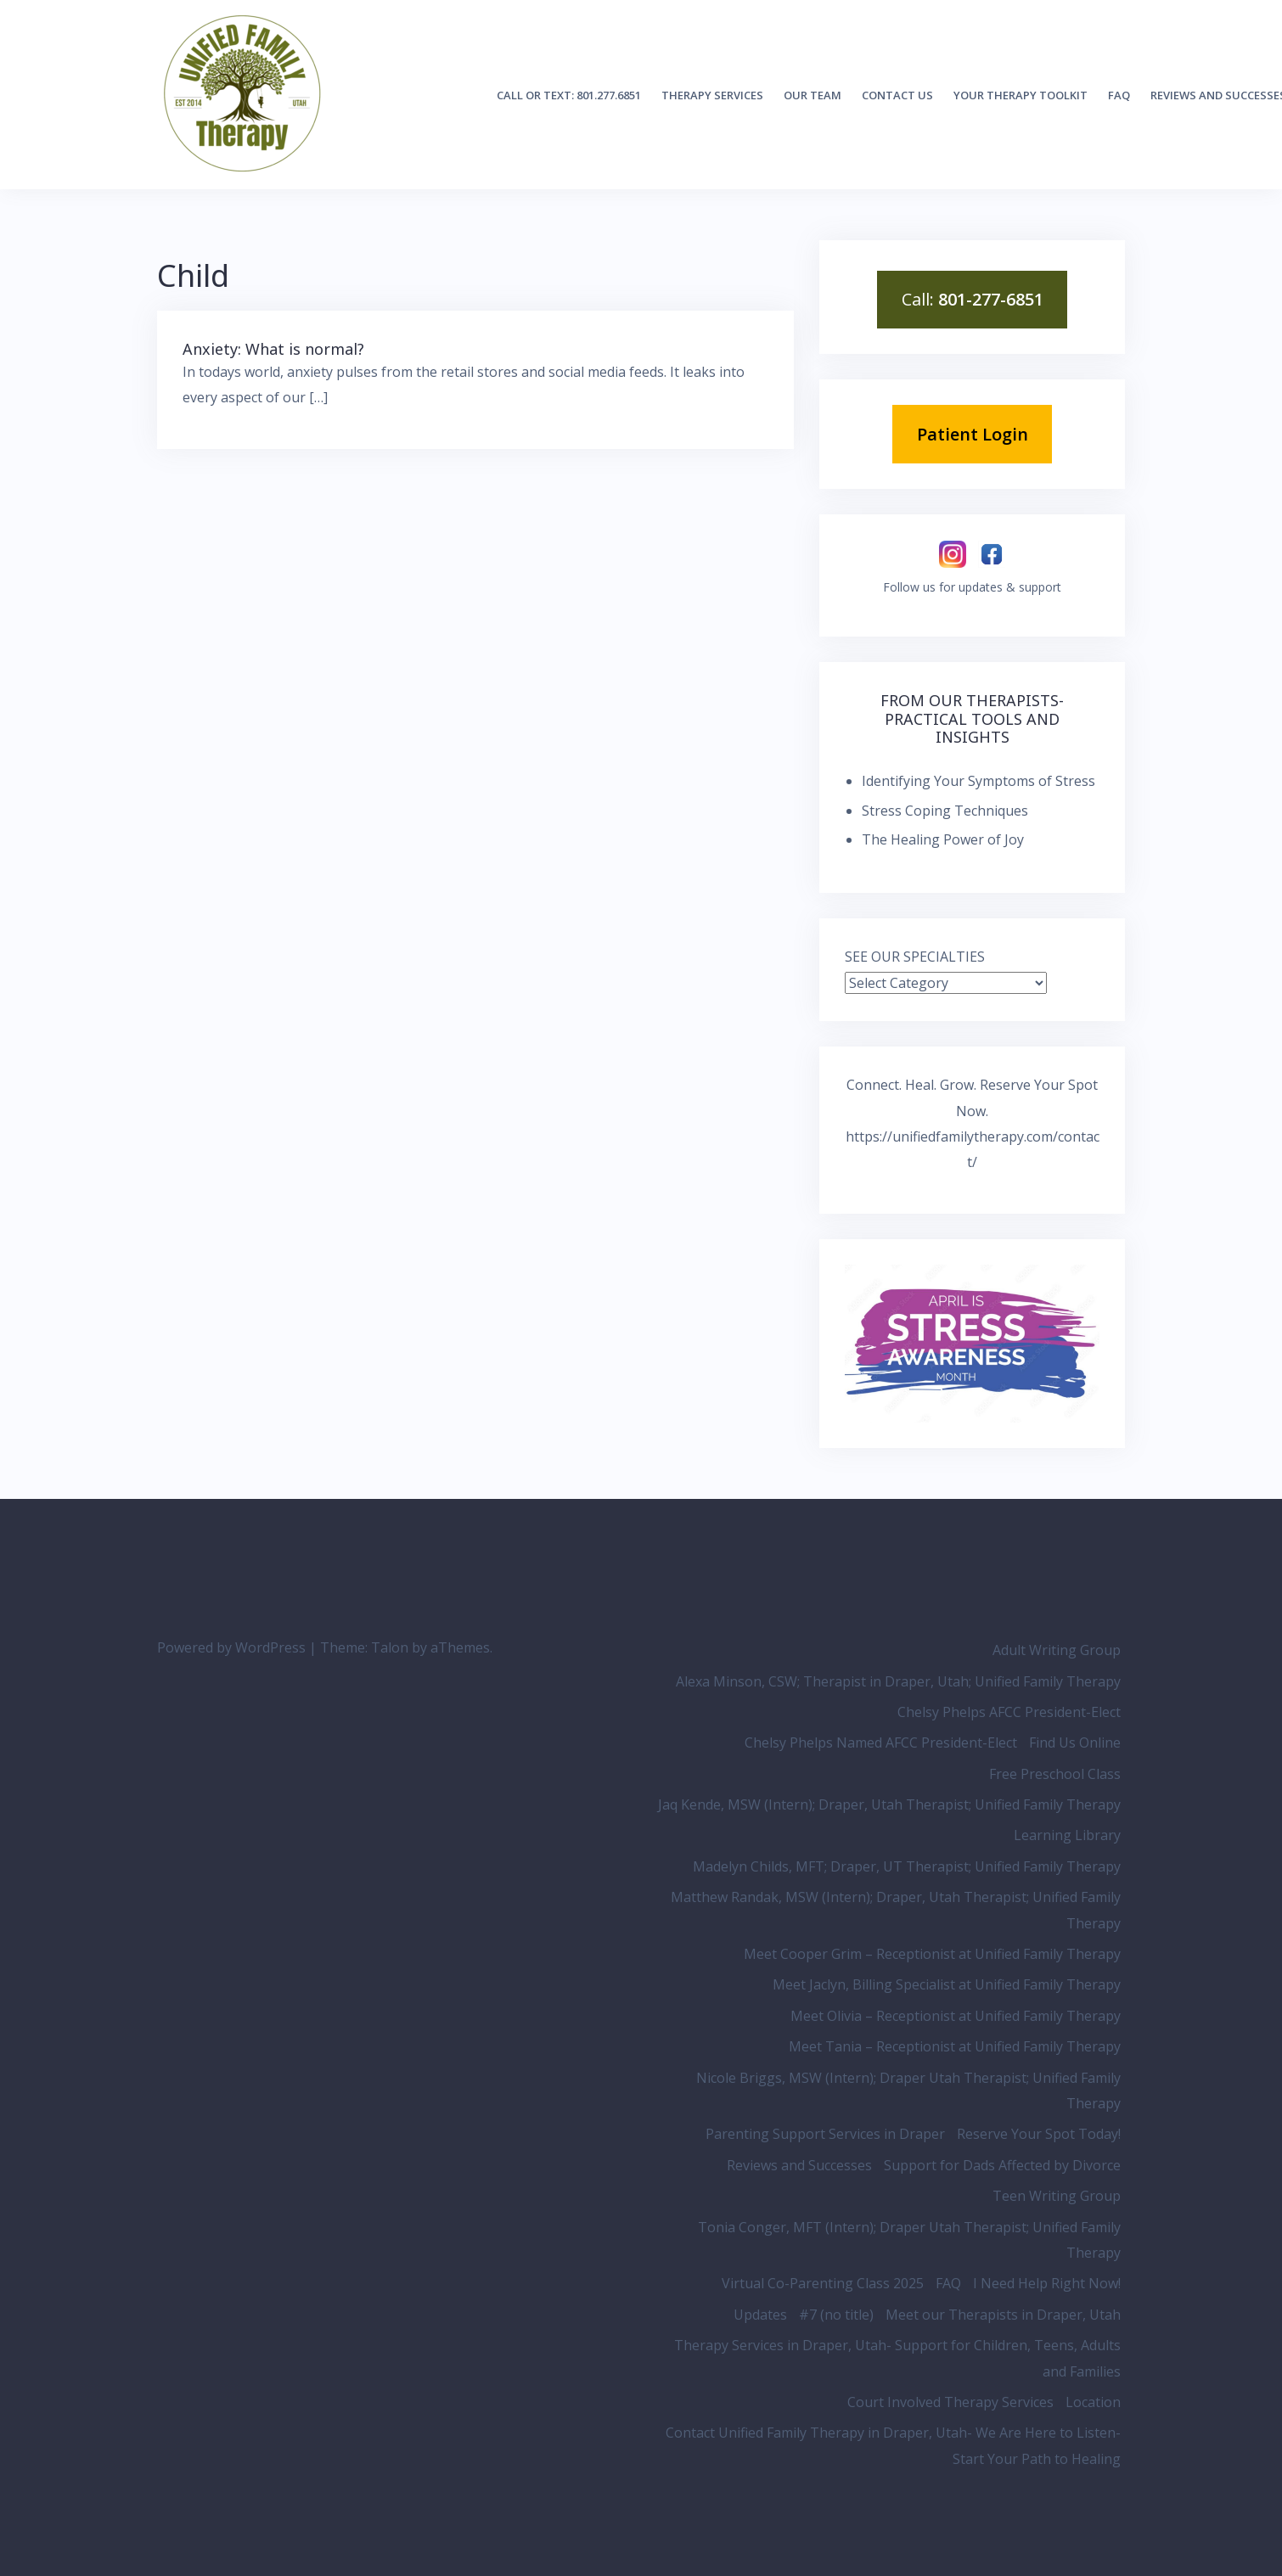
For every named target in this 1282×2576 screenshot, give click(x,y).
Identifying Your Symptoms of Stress (978, 781)
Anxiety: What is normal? (273, 349)
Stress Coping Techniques (945, 810)
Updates (760, 2314)
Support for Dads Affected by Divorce (1002, 2165)
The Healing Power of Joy (943, 839)
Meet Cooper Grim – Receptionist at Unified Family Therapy (932, 1954)
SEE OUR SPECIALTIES (915, 956)
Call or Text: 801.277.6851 (569, 95)
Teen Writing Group (1056, 2195)
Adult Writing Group (1056, 1650)
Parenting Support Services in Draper (825, 2133)
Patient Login (972, 434)
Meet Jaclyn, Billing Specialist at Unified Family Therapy (947, 1984)
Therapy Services (712, 95)
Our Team (812, 95)
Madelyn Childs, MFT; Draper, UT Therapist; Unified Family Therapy (907, 1866)
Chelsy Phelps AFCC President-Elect (1009, 1712)
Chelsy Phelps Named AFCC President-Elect (881, 1742)
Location (1093, 2402)
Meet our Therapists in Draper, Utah (1003, 2314)
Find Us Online (1075, 1742)
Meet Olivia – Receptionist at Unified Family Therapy (955, 2015)
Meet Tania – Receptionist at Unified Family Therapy (955, 2046)
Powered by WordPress (231, 1647)
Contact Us (897, 95)
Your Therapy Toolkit (1020, 95)
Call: (972, 299)
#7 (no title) (836, 2314)
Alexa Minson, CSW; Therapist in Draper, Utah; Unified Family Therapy (898, 1681)
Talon (389, 1647)
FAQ (1119, 95)
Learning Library (1067, 1835)
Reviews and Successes (799, 2165)
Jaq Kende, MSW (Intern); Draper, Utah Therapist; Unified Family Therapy (889, 1804)
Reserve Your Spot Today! (1039, 2133)
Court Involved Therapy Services (950, 2402)
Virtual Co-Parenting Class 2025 (823, 2283)
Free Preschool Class (1055, 1774)
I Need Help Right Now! (1047, 2283)
